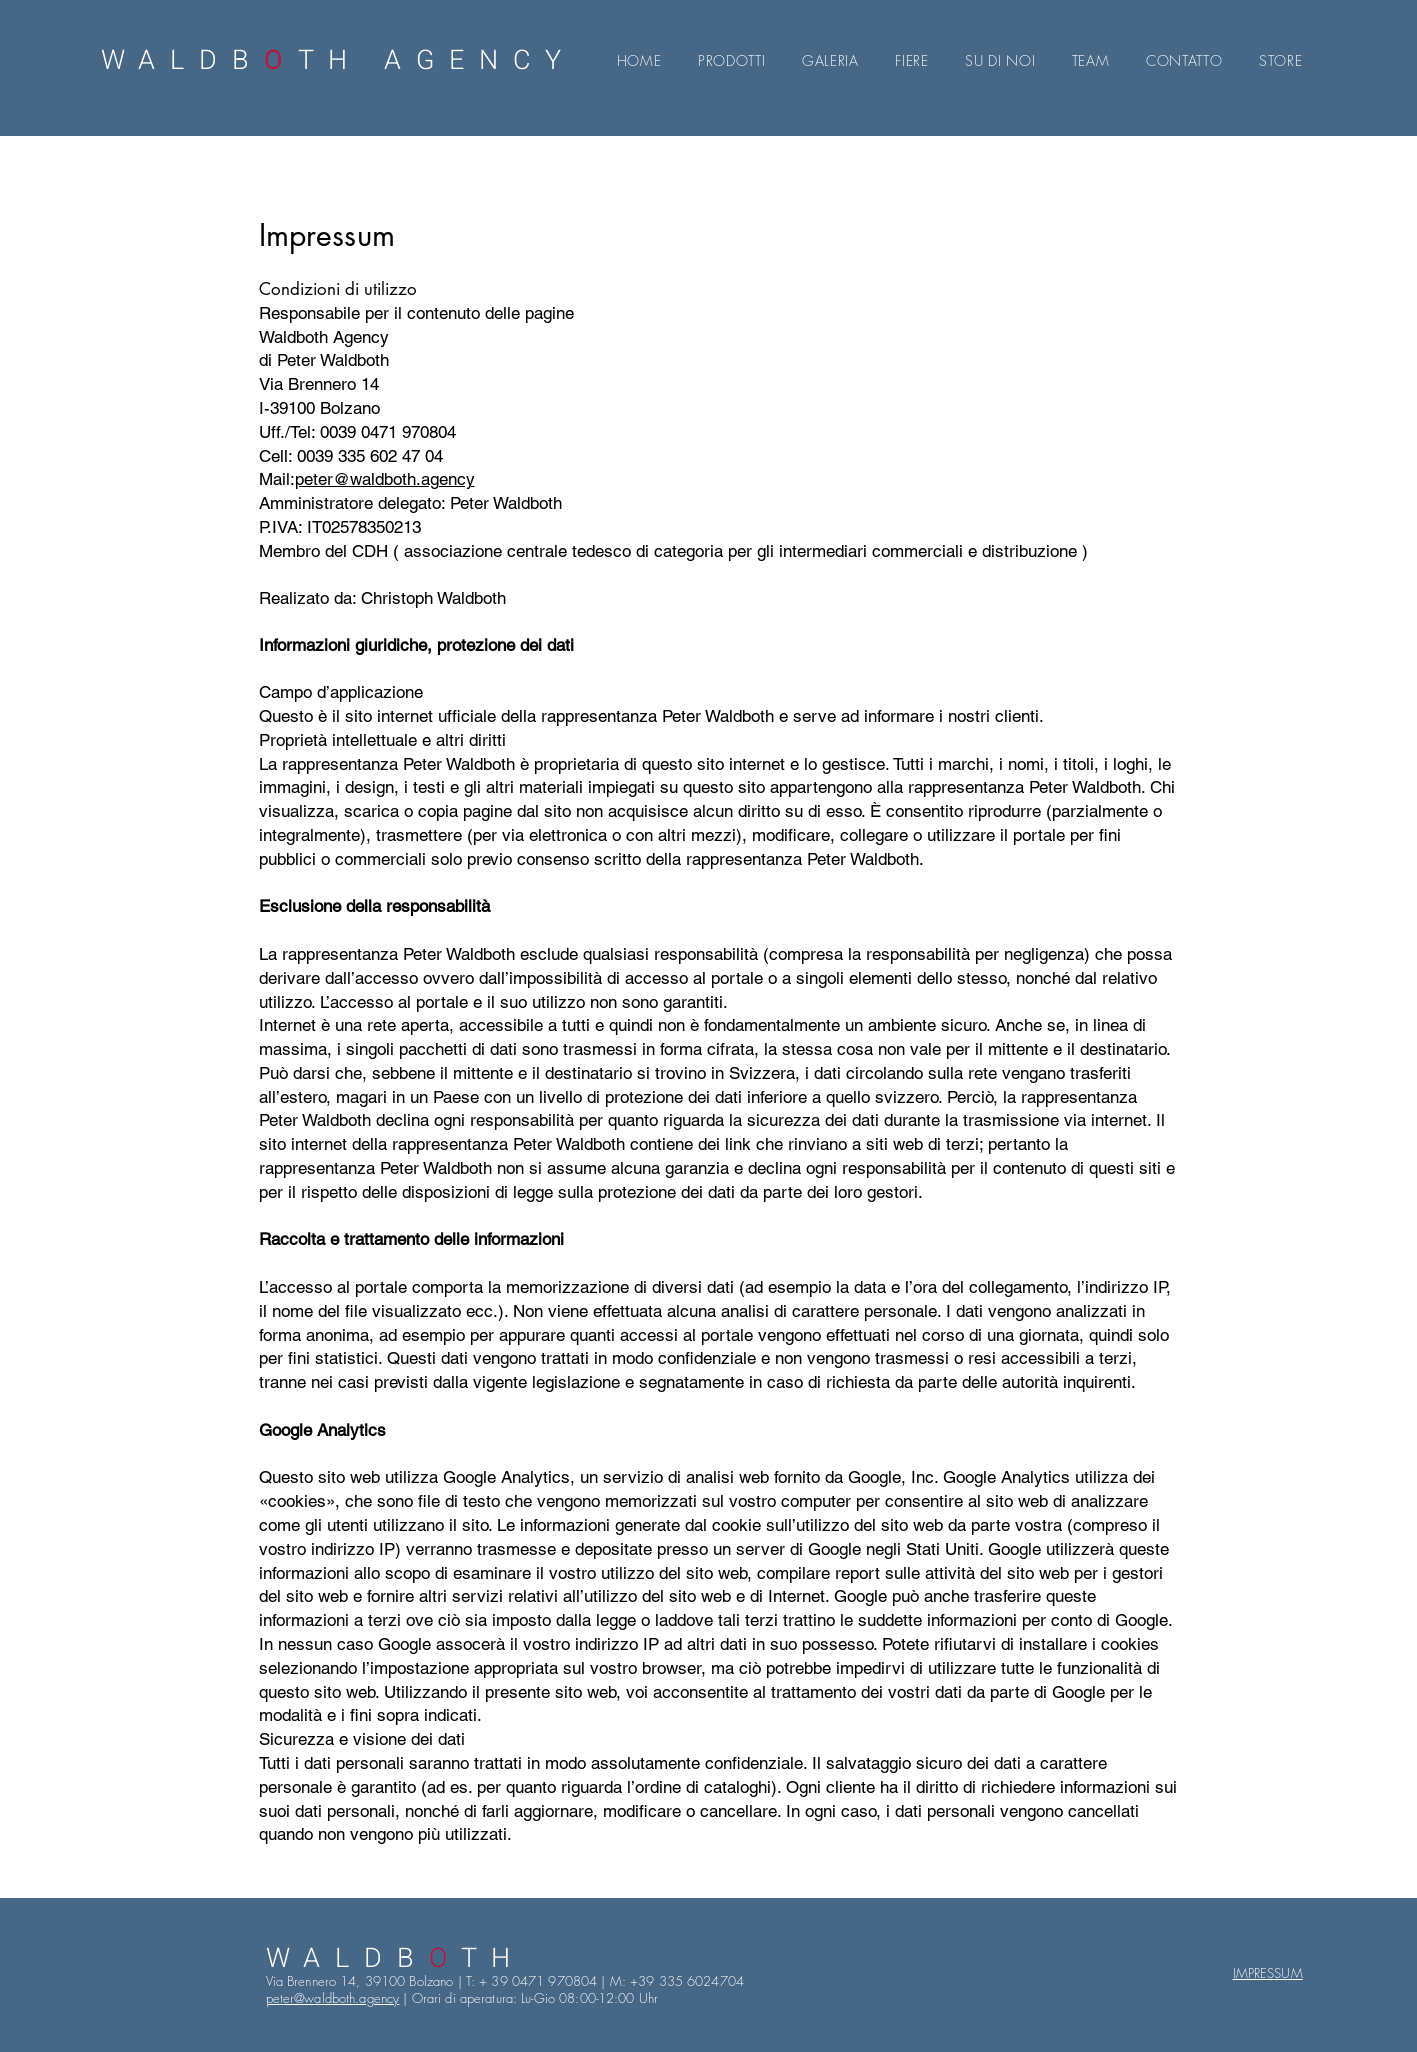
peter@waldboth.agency (385, 479)
